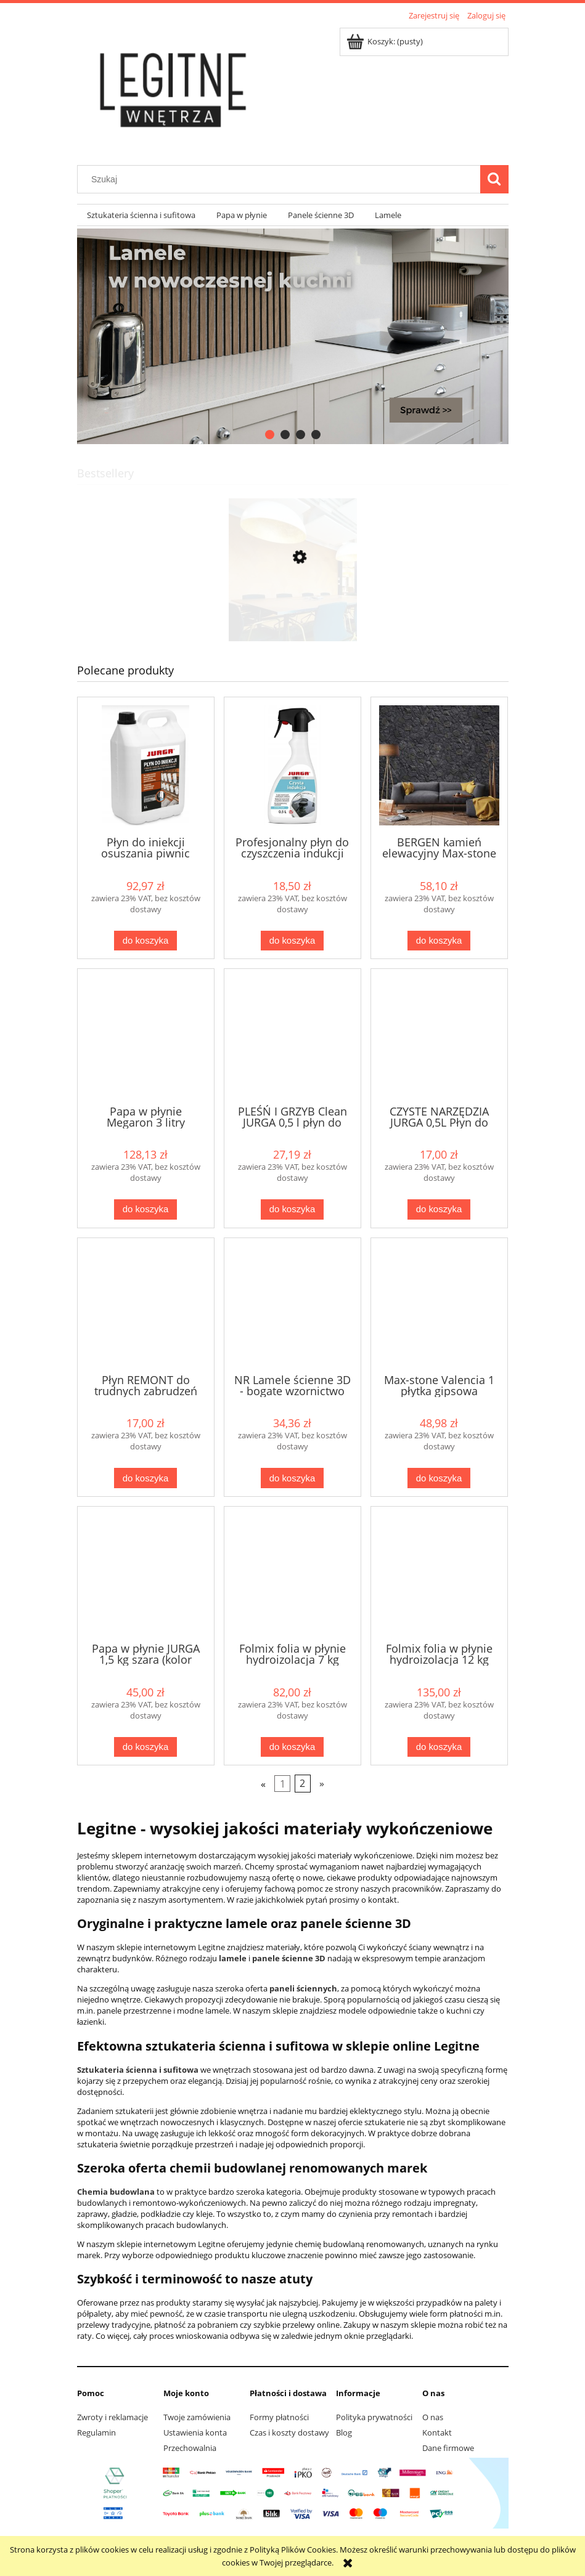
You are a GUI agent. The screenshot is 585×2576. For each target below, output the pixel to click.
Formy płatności (279, 2417)
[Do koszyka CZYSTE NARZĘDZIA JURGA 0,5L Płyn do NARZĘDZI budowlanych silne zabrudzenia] (438, 1209)
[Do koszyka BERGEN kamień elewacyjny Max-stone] (438, 941)
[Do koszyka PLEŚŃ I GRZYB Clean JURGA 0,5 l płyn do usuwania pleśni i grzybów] (292, 1209)
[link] (293, 336)
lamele (233, 1958)
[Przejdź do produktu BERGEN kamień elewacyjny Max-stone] (439, 765)
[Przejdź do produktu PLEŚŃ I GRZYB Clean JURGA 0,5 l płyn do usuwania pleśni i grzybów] (292, 1035)
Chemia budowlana (116, 2191)
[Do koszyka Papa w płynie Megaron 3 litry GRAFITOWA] (145, 1209)
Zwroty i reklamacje (112, 2417)
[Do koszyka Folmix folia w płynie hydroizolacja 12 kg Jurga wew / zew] (438, 1747)
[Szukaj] (494, 179)
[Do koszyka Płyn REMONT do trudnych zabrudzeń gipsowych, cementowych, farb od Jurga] (145, 1478)
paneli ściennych (303, 1988)
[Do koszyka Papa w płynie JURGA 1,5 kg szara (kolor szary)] (145, 1747)
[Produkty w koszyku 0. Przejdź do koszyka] (385, 41)
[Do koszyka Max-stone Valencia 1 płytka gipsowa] (438, 1478)
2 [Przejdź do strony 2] (302, 1784)
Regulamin (96, 2432)
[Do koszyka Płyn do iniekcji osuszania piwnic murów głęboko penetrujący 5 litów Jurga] (145, 941)
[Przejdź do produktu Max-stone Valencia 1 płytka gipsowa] (439, 1304)
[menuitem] (142, 215)
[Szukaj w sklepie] (281, 179)
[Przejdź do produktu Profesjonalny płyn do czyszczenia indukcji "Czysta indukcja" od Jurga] (292, 765)
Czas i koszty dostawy (289, 2432)
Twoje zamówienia (197, 2417)
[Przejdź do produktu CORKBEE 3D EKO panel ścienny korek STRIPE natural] (293, 615)
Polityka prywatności (374, 2417)
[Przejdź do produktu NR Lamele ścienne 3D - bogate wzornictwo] (292, 1304)
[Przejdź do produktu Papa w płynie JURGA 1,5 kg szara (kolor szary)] (146, 1573)
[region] (293, 336)
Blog (344, 2432)
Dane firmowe (448, 2447)
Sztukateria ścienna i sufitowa (137, 2069)
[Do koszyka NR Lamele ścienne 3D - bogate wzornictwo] (292, 1478)
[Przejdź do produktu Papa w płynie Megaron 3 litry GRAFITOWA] (146, 1035)
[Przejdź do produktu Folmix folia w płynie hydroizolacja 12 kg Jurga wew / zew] (439, 1573)
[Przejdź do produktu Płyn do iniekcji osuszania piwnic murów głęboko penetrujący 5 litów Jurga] (146, 765)
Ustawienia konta (195, 2432)
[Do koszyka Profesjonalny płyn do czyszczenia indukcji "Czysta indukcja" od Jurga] (292, 941)
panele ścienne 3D (288, 1958)
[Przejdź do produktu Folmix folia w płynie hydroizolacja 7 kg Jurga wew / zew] (292, 1573)
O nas (432, 2417)
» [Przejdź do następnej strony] (321, 1784)
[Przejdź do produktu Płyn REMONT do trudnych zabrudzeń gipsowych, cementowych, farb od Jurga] (146, 1304)
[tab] (269, 434)
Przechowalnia (189, 2447)
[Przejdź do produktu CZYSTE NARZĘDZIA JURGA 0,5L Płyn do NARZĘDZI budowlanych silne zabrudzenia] (439, 1035)
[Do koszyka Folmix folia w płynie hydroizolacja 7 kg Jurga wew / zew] (292, 1747)
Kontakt (437, 2432)
